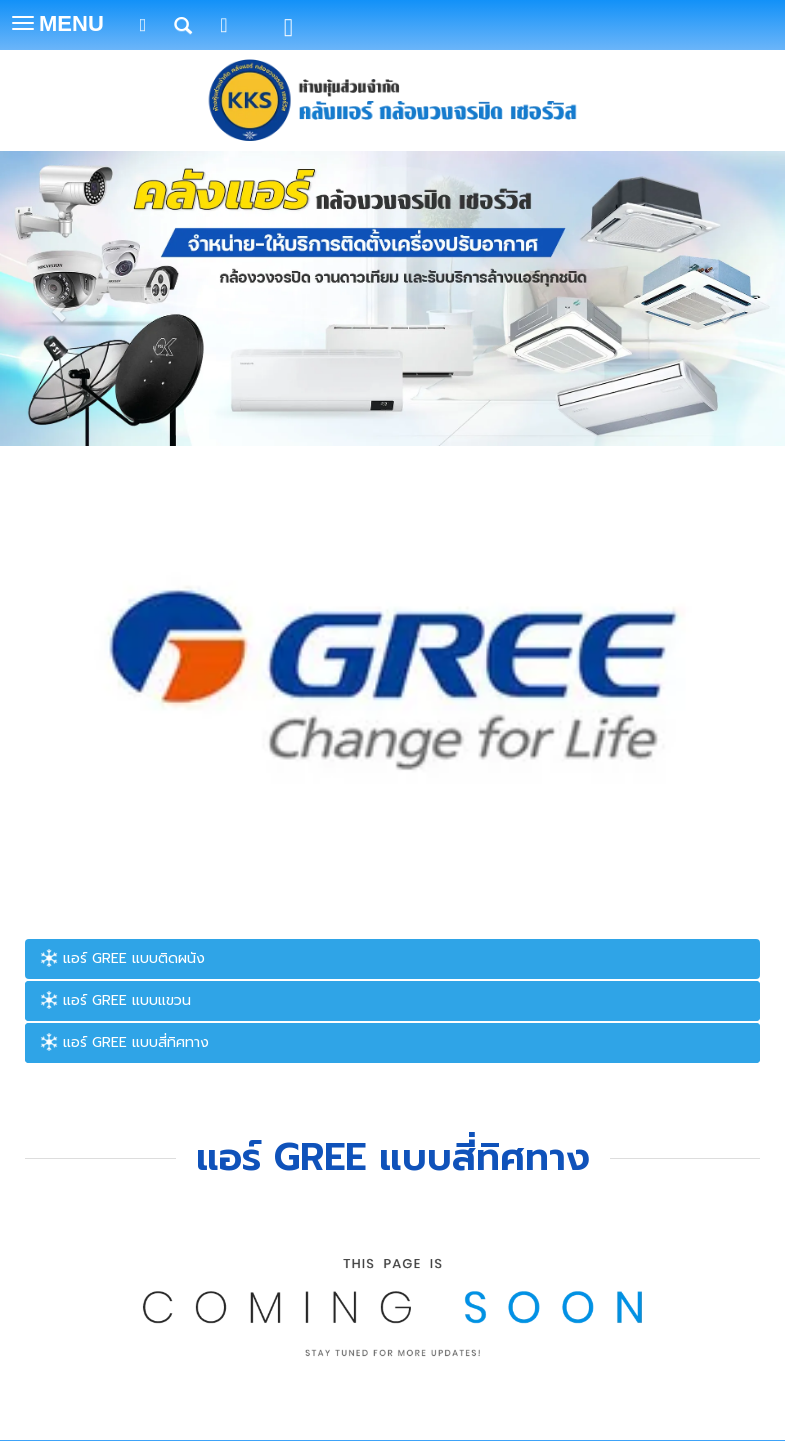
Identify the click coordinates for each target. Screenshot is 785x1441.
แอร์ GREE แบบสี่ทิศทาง (124, 1042)
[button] (59, 301)
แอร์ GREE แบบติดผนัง (122, 958)
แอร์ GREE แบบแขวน (115, 1000)
